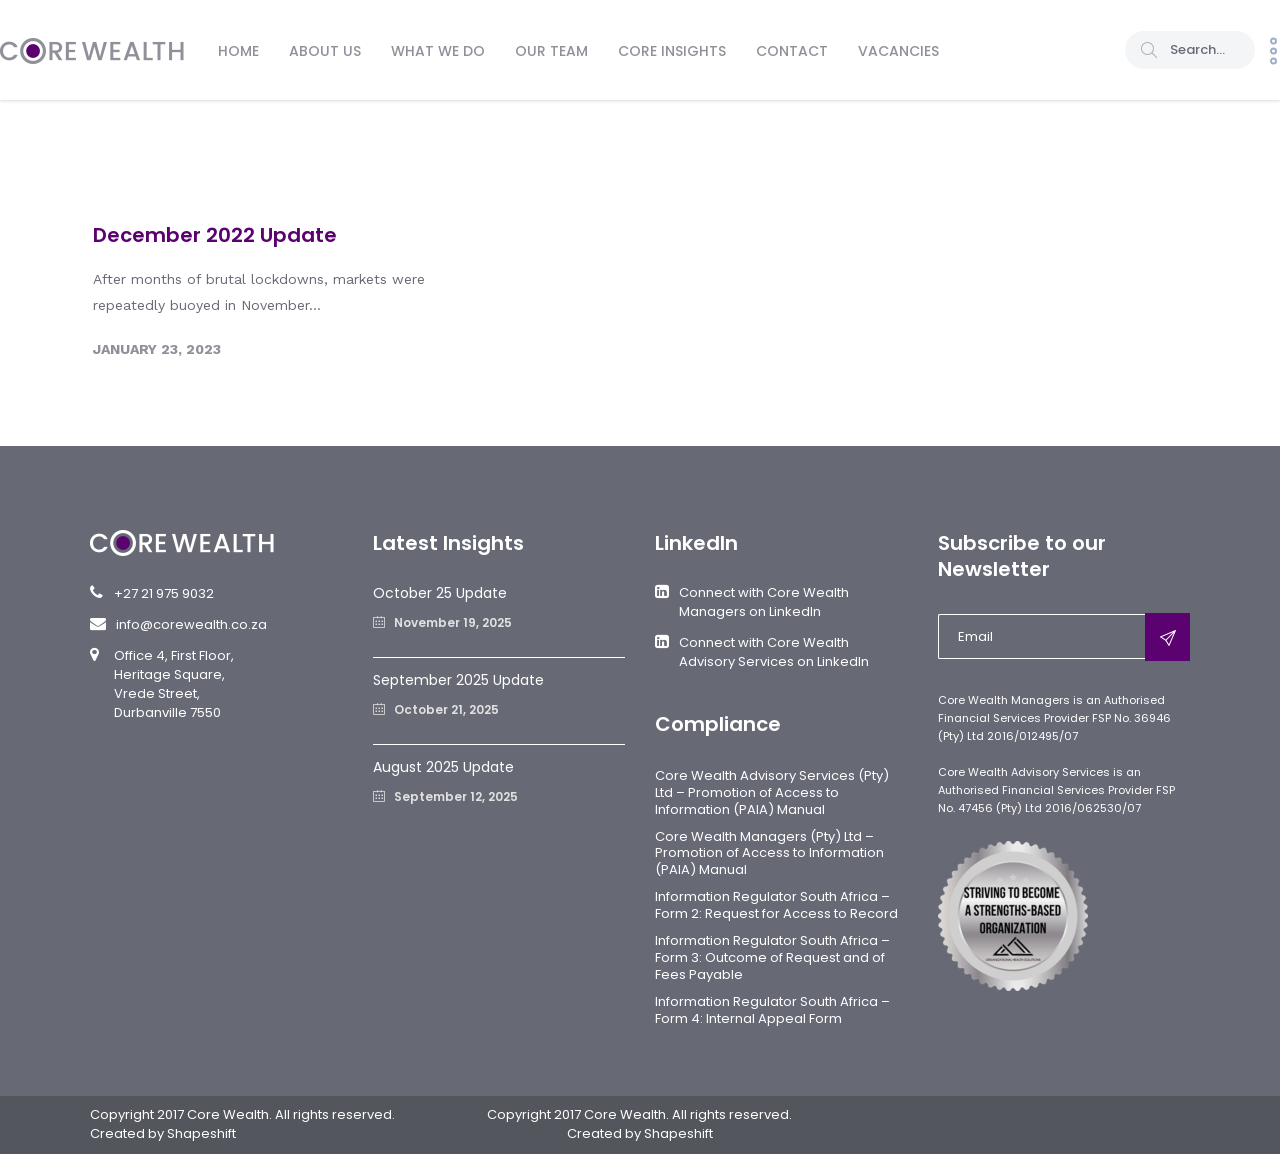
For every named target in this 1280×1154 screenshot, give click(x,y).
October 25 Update (440, 593)
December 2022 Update (215, 235)
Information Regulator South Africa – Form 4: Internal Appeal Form (772, 1010)
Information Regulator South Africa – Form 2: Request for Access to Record (776, 905)
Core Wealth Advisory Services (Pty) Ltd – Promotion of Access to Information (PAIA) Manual (772, 792)
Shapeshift (201, 1133)
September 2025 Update (458, 680)
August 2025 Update (443, 767)
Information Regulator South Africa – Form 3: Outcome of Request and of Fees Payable (772, 957)
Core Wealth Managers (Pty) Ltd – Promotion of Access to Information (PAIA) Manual (769, 853)
